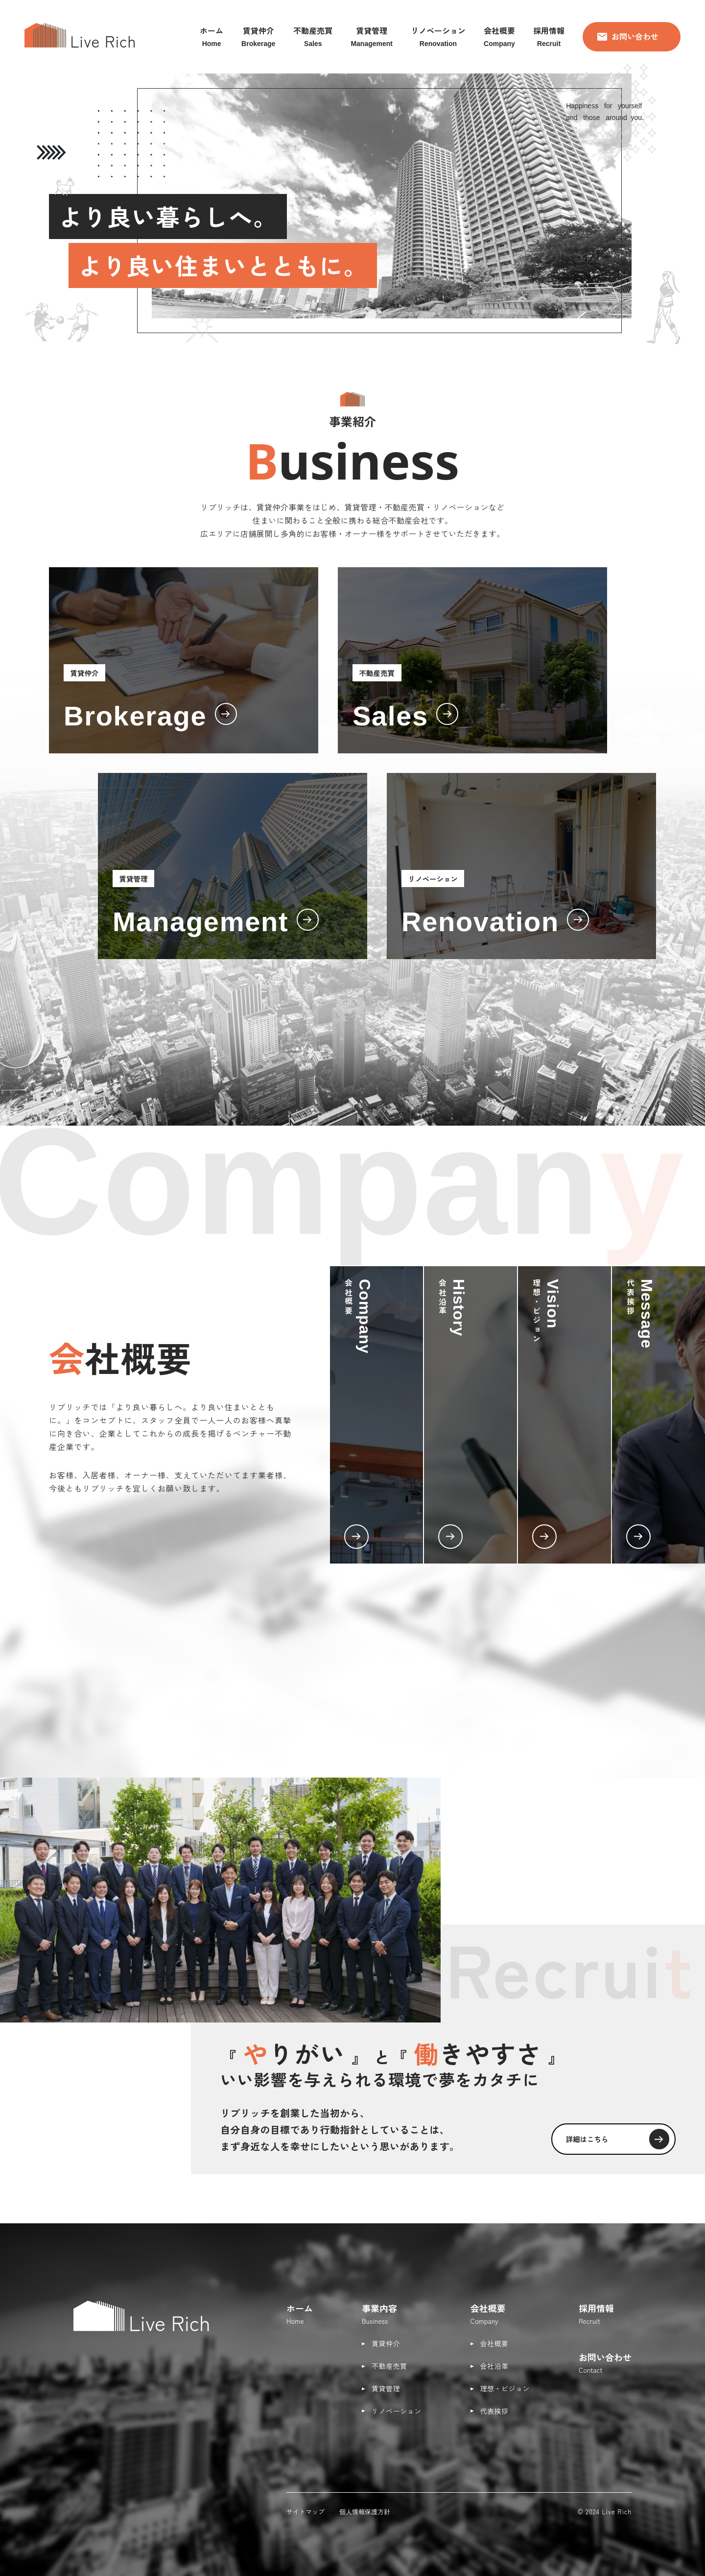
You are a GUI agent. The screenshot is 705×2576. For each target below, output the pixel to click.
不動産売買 (389, 2366)
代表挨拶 (494, 2411)
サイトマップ (305, 2511)
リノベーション (397, 2411)
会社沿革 (494, 2366)
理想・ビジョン (505, 2388)
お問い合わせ (627, 36)
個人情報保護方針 (364, 2511)
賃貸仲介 (386, 2343)
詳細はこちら (612, 2137)
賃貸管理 (386, 2388)
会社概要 (494, 2343)
